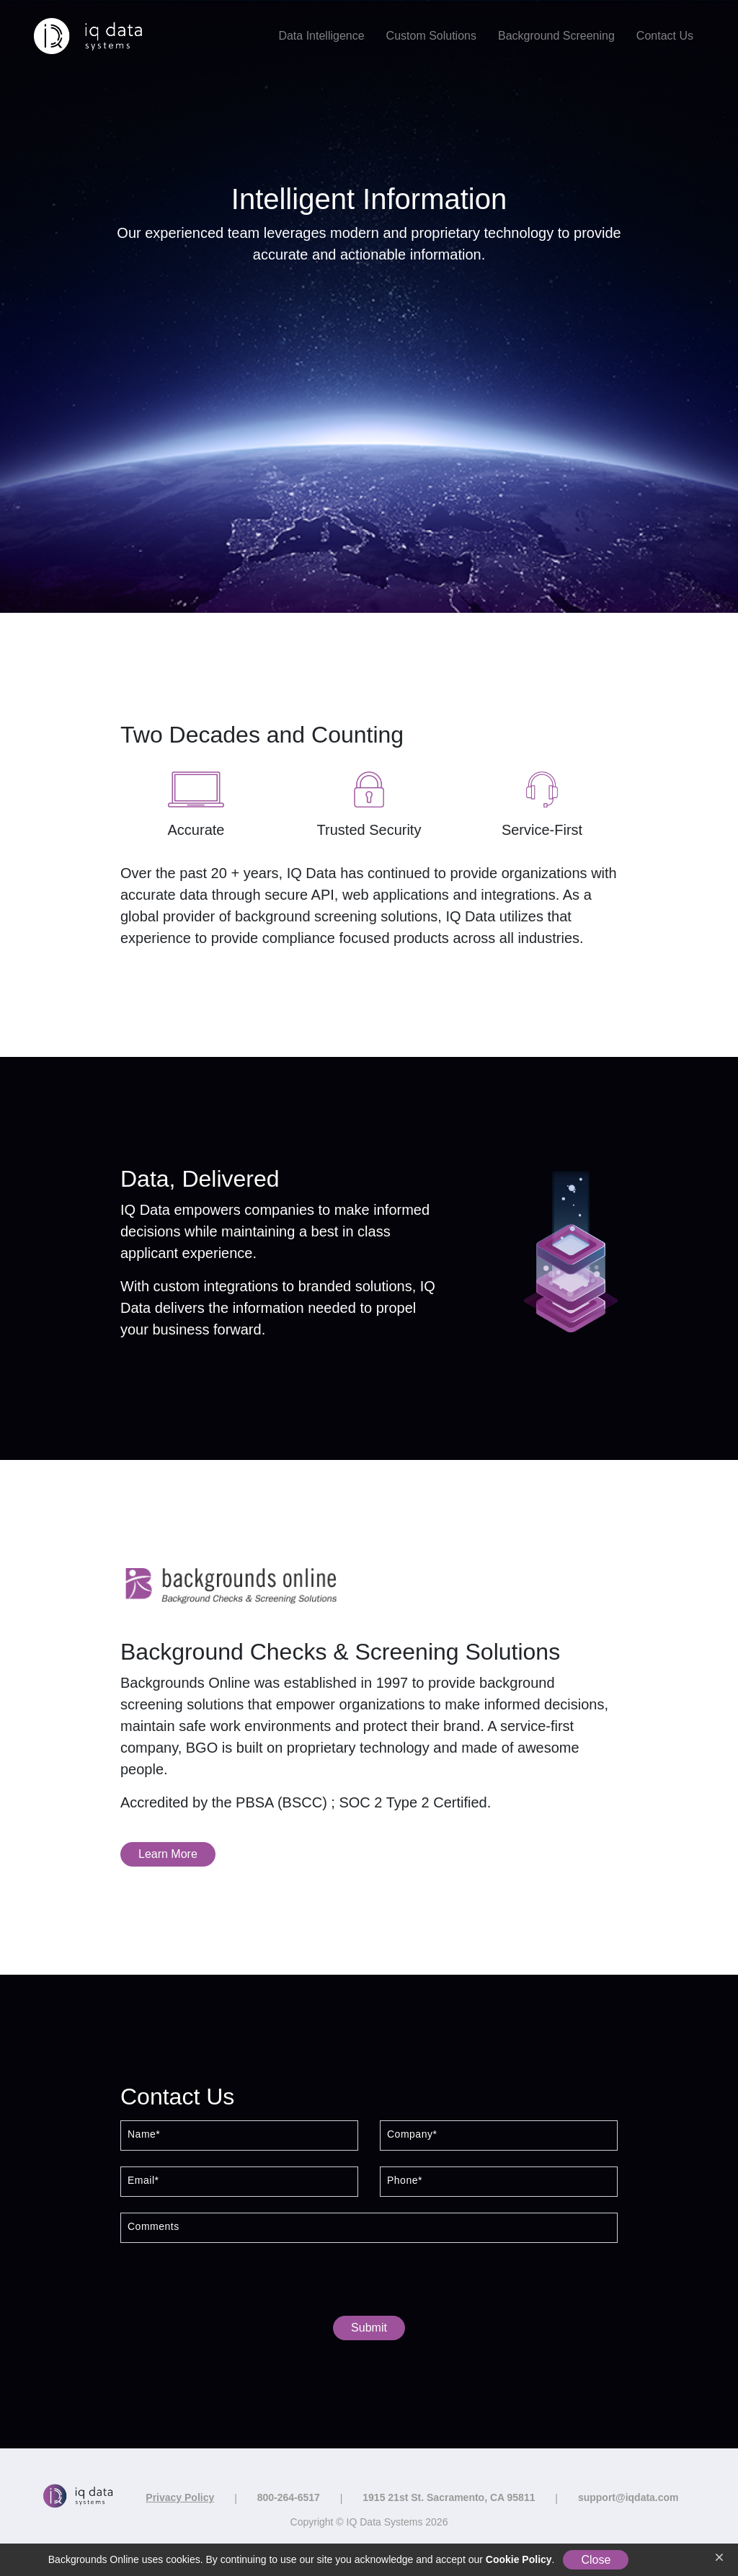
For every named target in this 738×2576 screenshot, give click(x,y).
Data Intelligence (321, 36)
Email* (143, 2181)
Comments (153, 2227)
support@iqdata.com (628, 2497)
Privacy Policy (180, 2497)
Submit (369, 2328)
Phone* (404, 2181)
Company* (412, 2134)
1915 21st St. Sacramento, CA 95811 (449, 2497)
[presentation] (369, 2282)
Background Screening (556, 36)
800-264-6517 (288, 2497)
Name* (144, 2134)
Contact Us (664, 36)
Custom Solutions (431, 36)
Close (595, 2560)
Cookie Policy (519, 2558)
